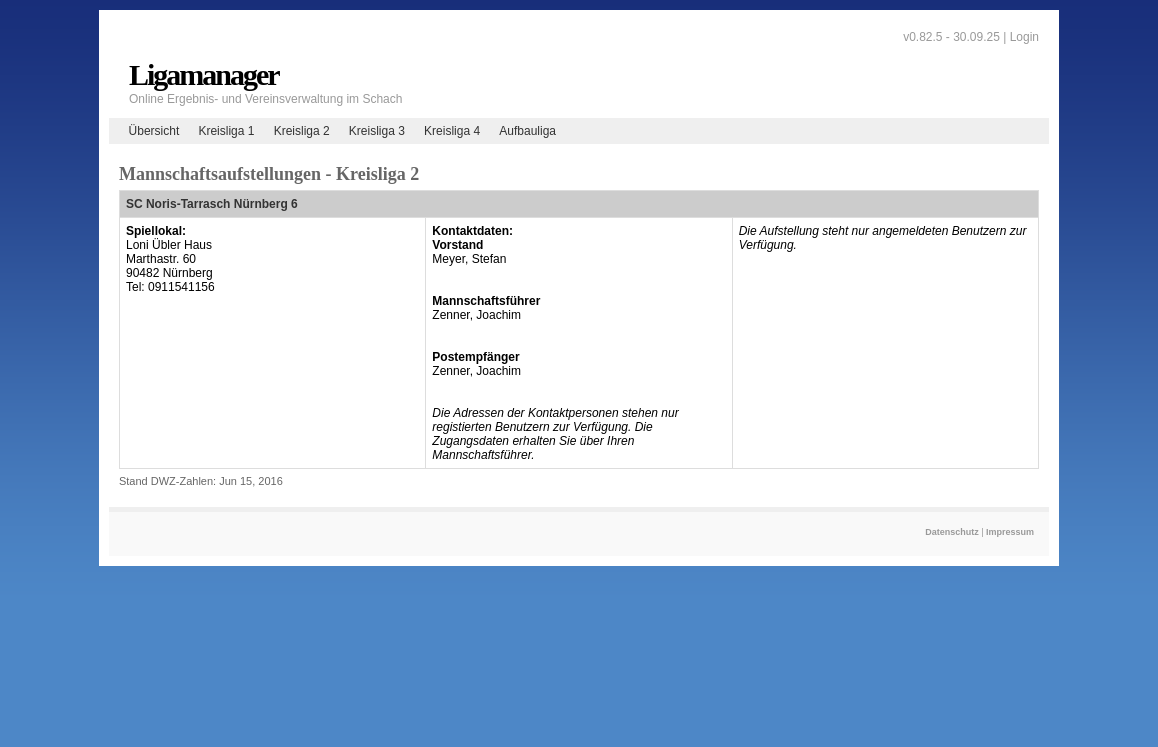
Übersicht (154, 131)
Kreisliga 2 (302, 131)
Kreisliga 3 (377, 131)
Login (1024, 37)
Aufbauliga (527, 131)
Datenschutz (952, 532)
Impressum (1010, 532)
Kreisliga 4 (452, 131)
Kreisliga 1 (226, 131)
